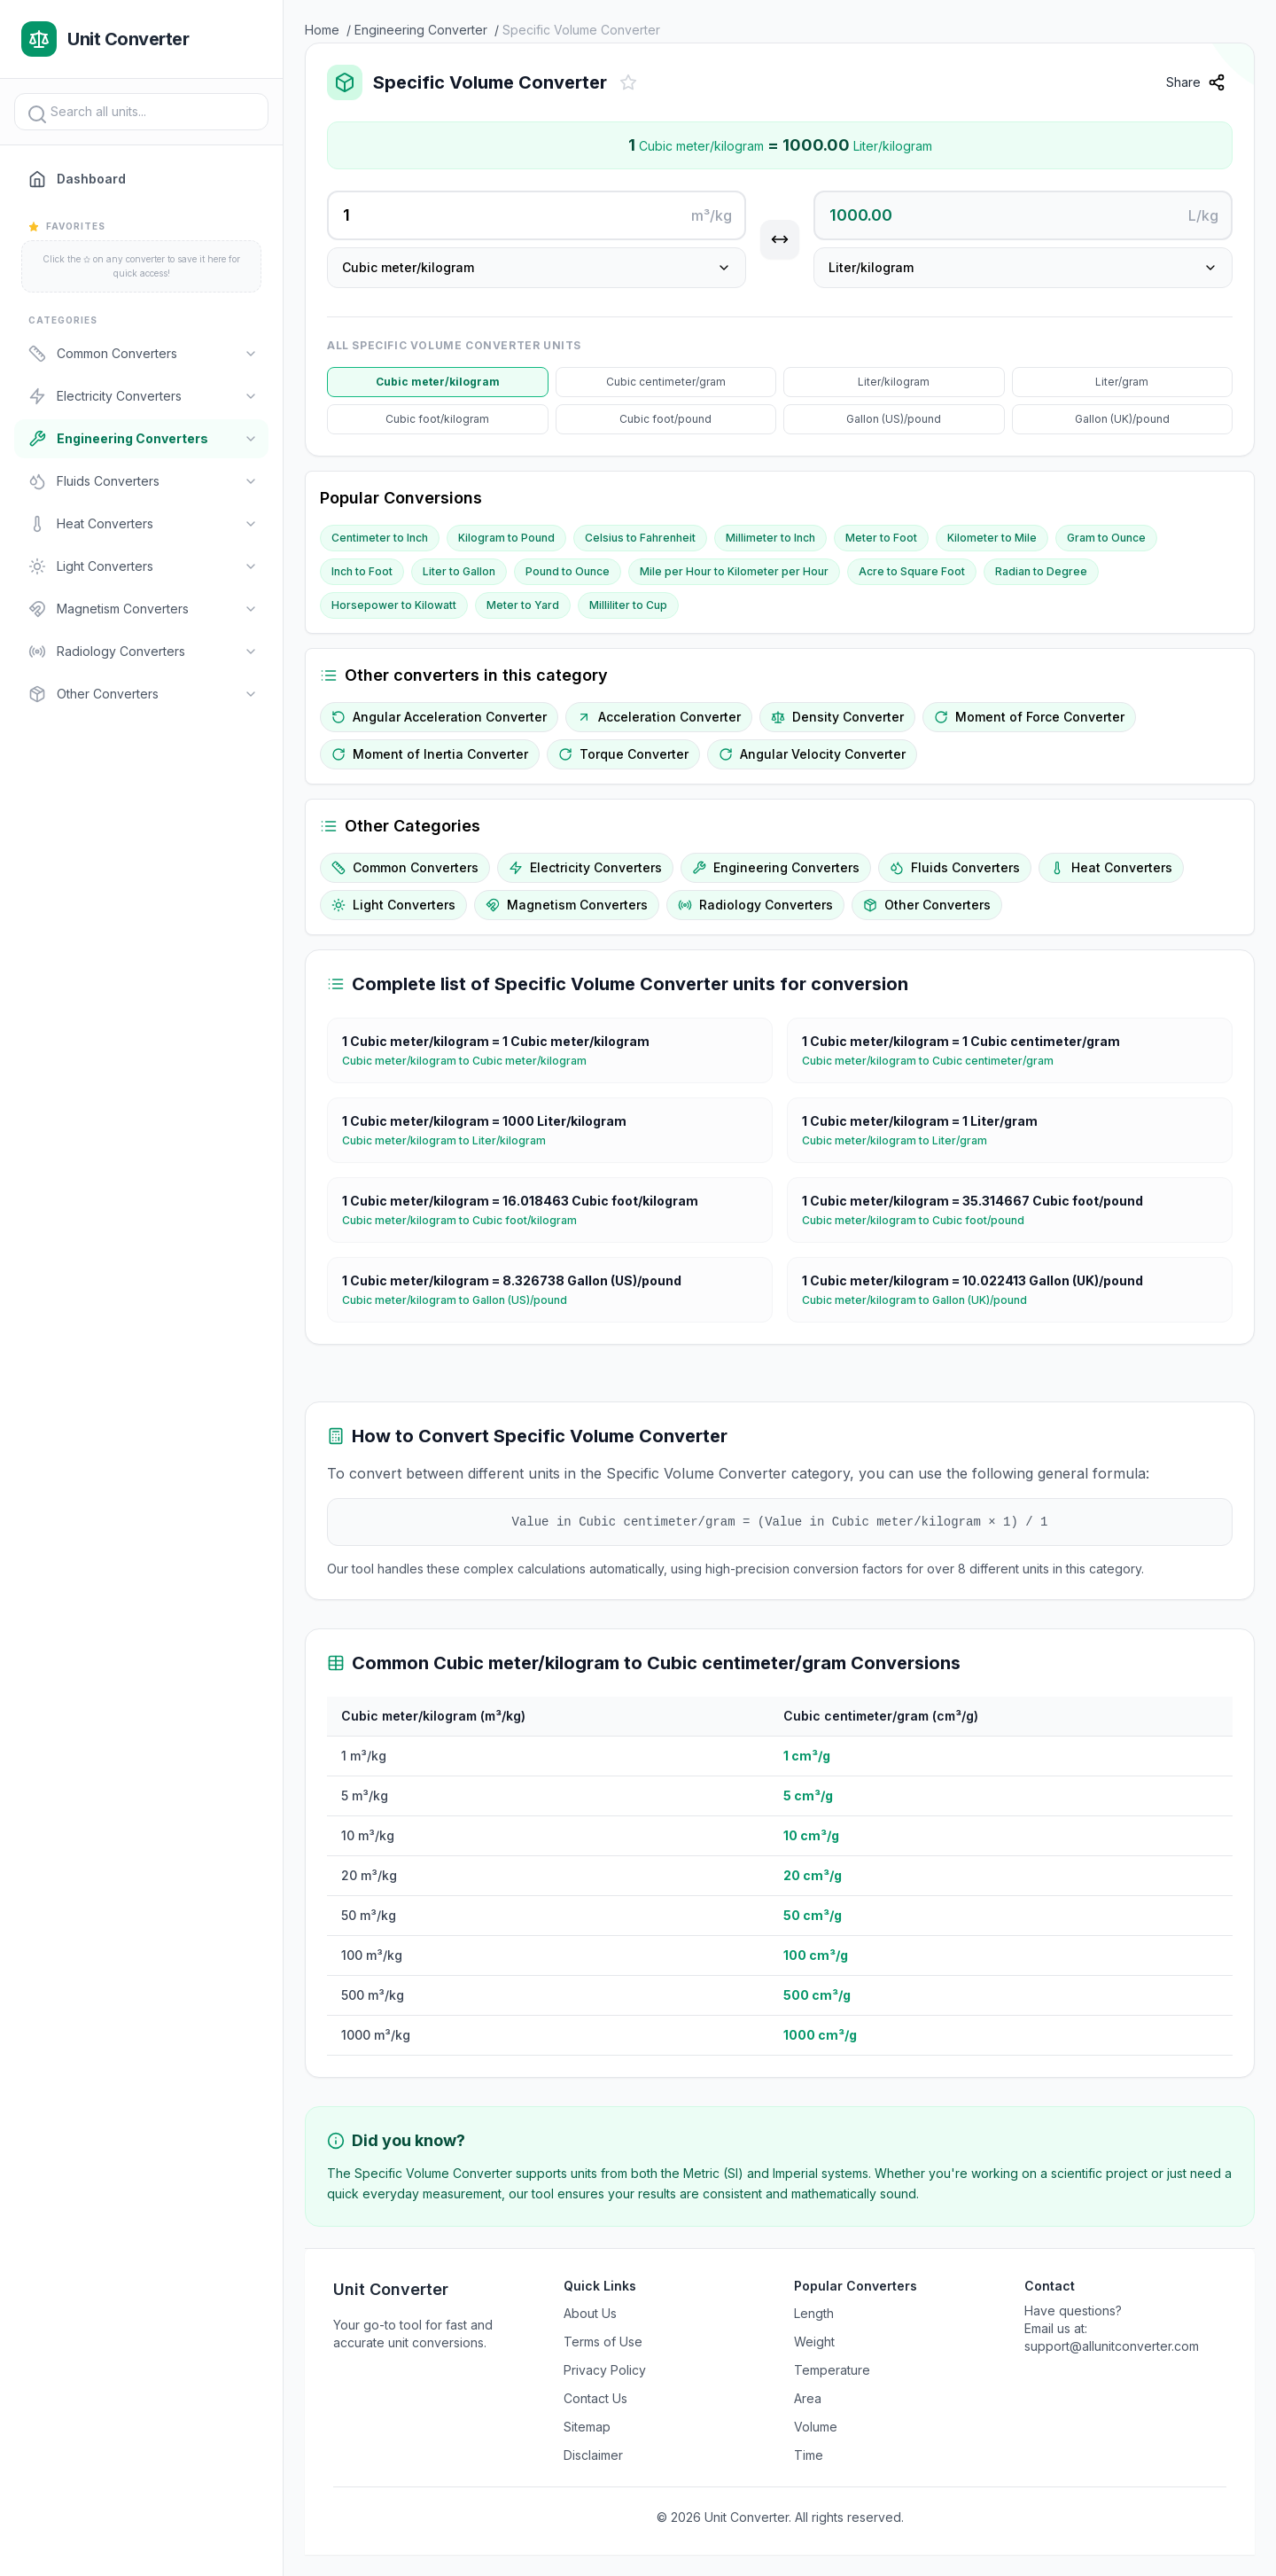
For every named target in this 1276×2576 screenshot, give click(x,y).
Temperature (832, 2369)
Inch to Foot (362, 571)
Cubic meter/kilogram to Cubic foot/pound (920, 1221)
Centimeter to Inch (379, 537)
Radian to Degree (1041, 571)
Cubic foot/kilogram (437, 418)
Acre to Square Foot (912, 571)
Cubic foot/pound (665, 418)
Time (808, 2455)
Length (814, 2313)
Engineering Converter (420, 29)
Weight (814, 2341)
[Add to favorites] (628, 82)
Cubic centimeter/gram (666, 381)
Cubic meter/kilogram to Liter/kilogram (451, 1141)
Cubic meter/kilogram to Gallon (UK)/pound (921, 1300)
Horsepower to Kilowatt (393, 605)
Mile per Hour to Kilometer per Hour (734, 571)
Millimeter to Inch (770, 537)
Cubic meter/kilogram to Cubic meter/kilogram (471, 1061)
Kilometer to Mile (992, 537)
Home (322, 29)
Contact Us (595, 2398)
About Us (590, 2313)
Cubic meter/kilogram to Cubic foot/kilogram (466, 1221)
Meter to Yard (522, 605)
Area (807, 2398)
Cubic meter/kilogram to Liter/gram (901, 1141)
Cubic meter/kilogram (438, 381)
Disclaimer (593, 2455)
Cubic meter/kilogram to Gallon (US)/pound (461, 1300)
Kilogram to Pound (506, 537)
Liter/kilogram (894, 381)
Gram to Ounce (1106, 537)
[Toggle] (251, 354)
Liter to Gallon (459, 571)
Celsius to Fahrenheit (640, 537)
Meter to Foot (881, 537)
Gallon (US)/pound (893, 418)
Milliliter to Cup (628, 605)
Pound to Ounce (567, 571)
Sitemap (587, 2426)
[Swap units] (779, 239)
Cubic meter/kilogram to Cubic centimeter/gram (935, 1061)
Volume (815, 2426)
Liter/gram (1121, 381)
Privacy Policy (605, 2369)
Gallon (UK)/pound (1122, 418)
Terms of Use (603, 2341)
